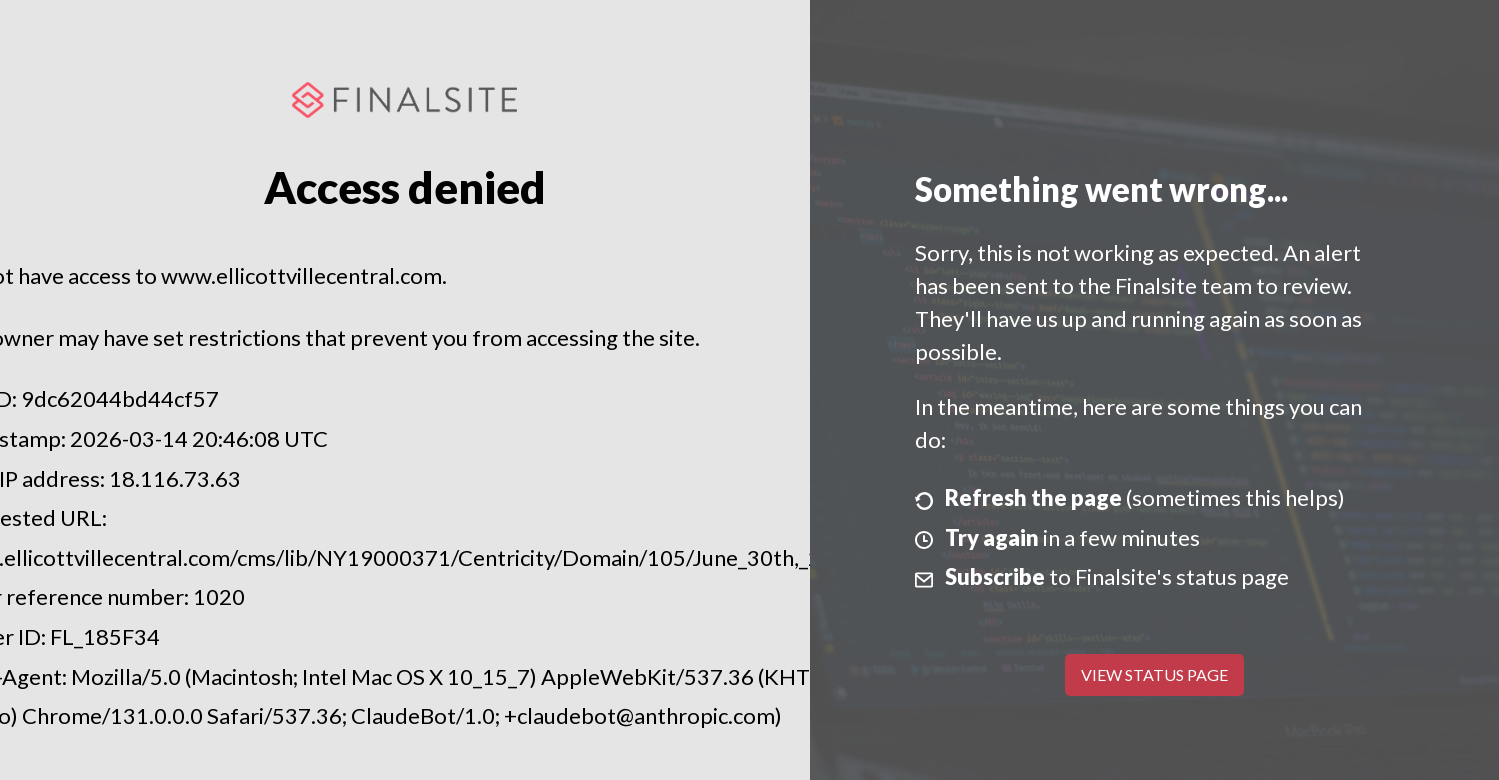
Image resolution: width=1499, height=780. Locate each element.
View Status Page (1154, 674)
